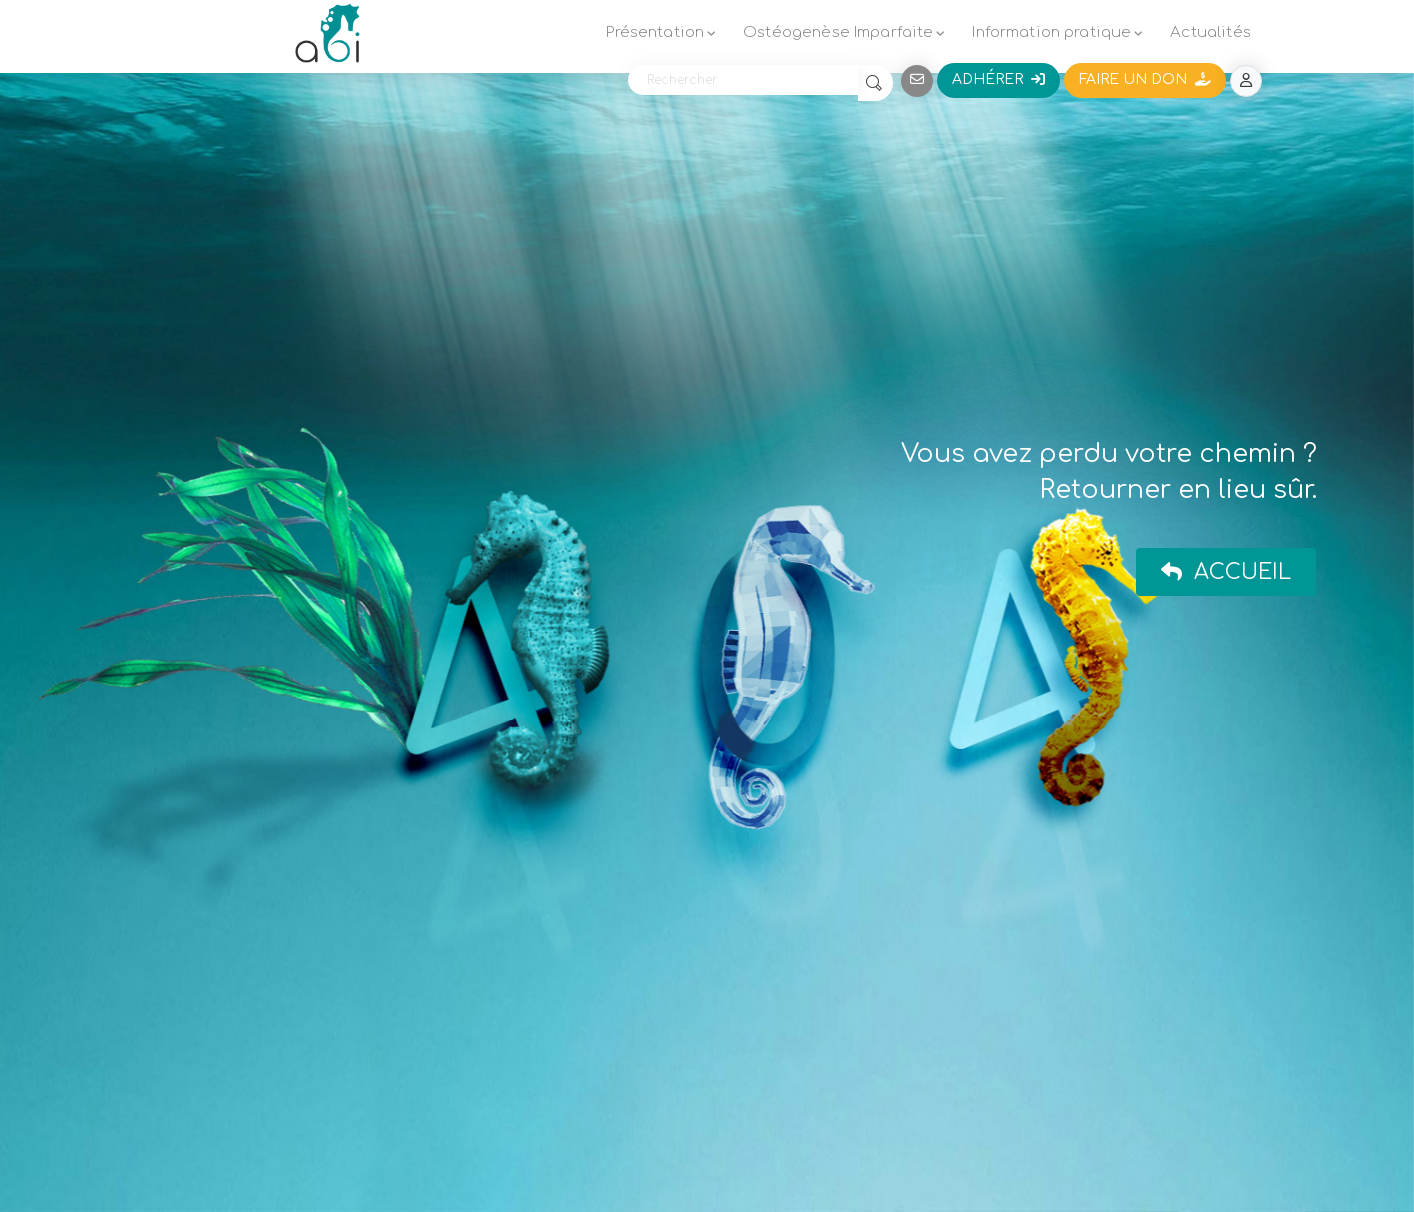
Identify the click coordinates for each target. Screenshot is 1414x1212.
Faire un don (1145, 79)
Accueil (1226, 572)
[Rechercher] (743, 80)
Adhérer (998, 79)
